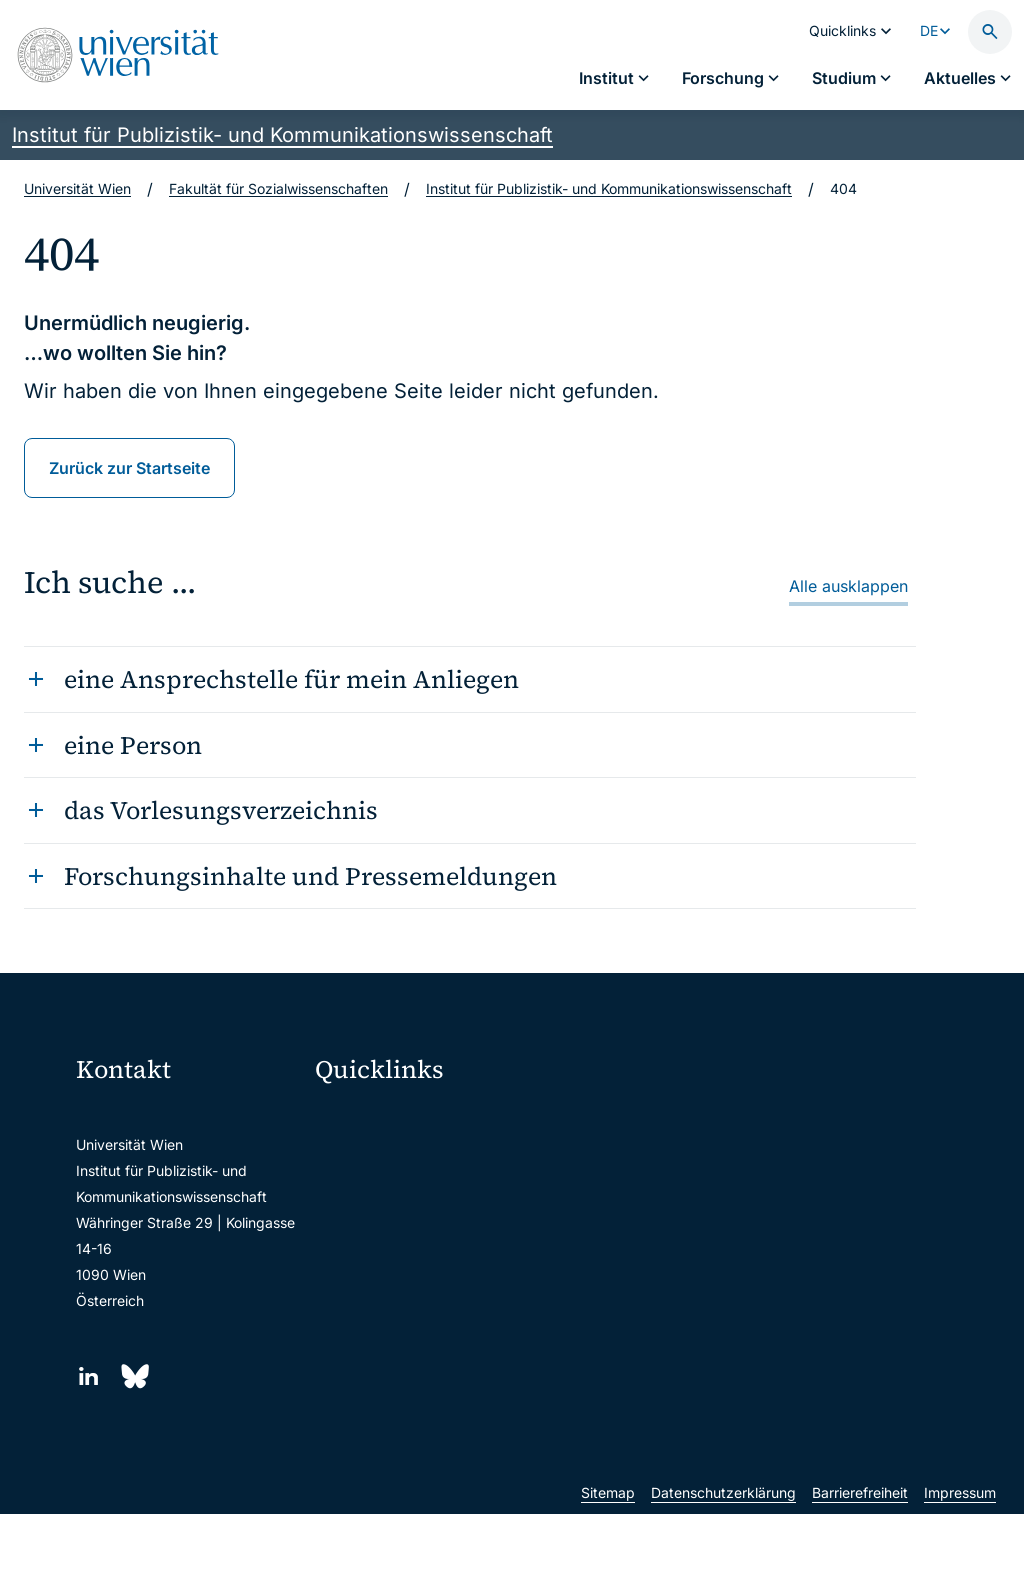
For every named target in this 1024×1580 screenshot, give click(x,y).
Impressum (960, 1558)
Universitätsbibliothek (398, 1328)
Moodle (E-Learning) (395, 1118)
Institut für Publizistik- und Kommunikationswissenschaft (282, 135)
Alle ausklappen (848, 586)
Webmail (356, 1160)
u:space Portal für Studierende (426, 1202)
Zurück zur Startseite (129, 468)
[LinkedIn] (88, 1376)
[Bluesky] (133, 1376)
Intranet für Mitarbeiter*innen (423, 1286)
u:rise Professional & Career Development (426, 1412)
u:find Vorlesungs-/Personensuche (426, 1244)
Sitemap (608, 1558)
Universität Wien (77, 188)
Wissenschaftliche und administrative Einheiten (426, 1370)
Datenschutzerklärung (723, 1558)
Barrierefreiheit (860, 1558)
